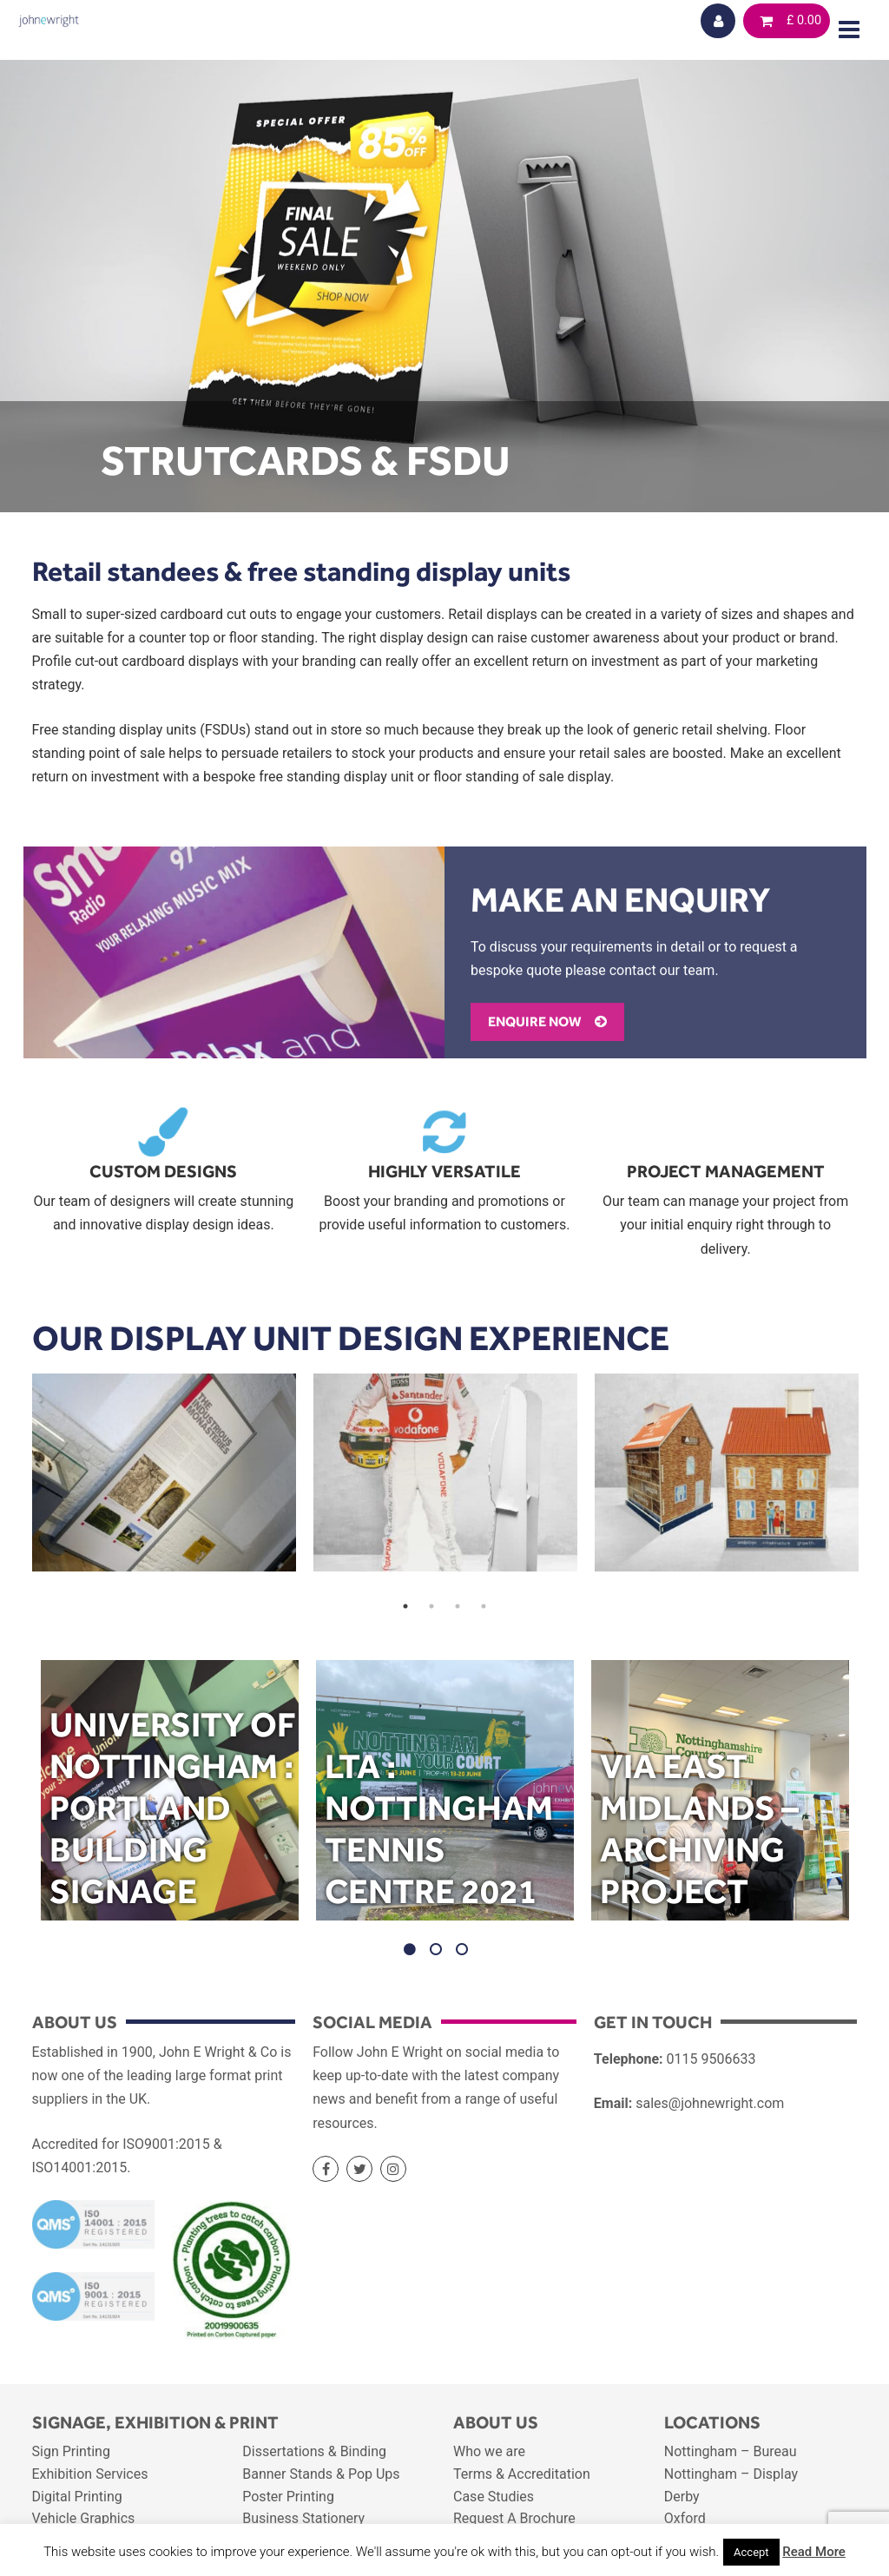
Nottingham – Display (731, 2474)
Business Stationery (303, 2518)
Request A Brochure (514, 2518)
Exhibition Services (90, 2474)
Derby (682, 2496)
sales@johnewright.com (709, 2103)
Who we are (489, 2451)
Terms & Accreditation (521, 2474)
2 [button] (431, 1606)
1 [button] (405, 1606)
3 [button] (457, 1606)
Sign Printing (71, 2451)
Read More (814, 2552)
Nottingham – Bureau (730, 2451)
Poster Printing (288, 2496)
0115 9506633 (711, 2059)
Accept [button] (751, 2552)
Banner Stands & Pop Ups (320, 2474)
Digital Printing (77, 2496)
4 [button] (483, 1606)
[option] (164, 1472)
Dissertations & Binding (314, 2451)
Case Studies (493, 2496)
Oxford (685, 2518)
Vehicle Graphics (83, 2518)
